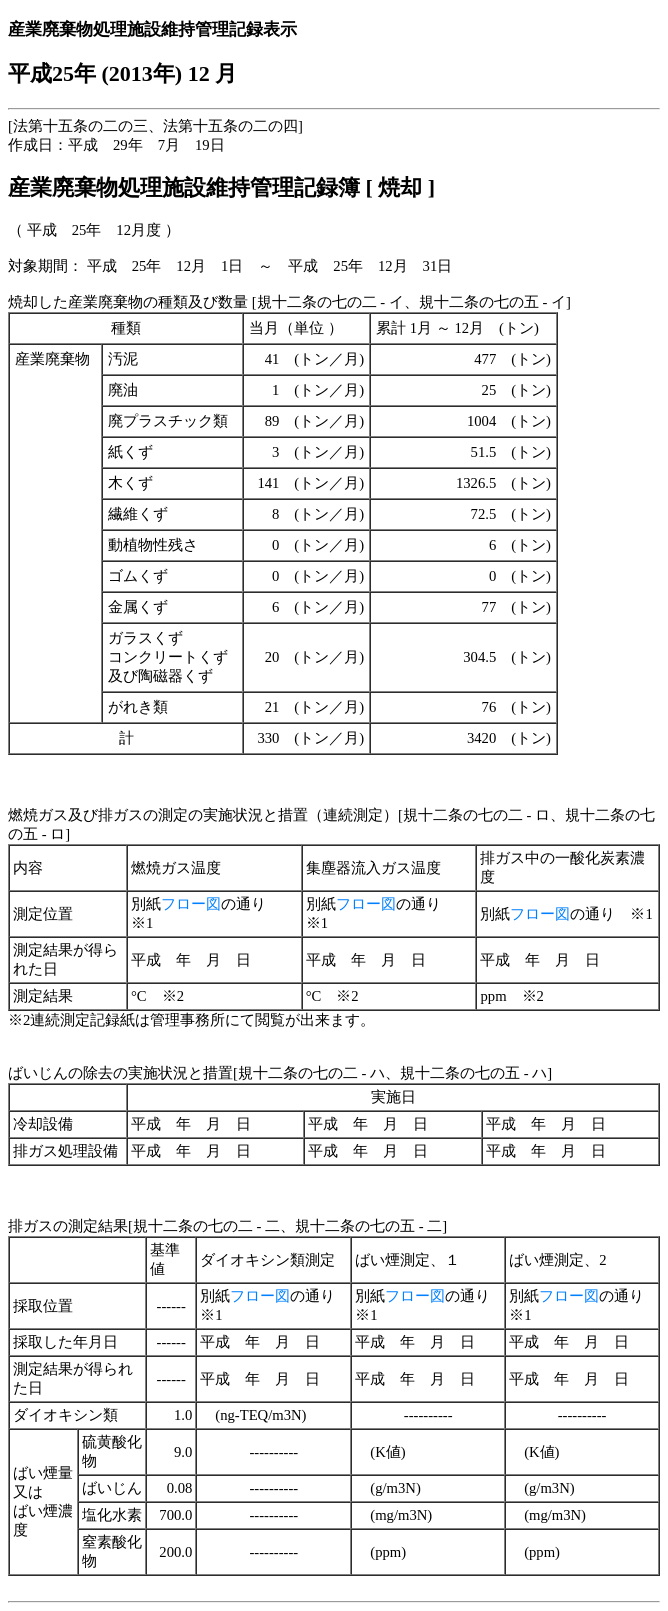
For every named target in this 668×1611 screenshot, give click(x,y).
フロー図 (191, 904)
